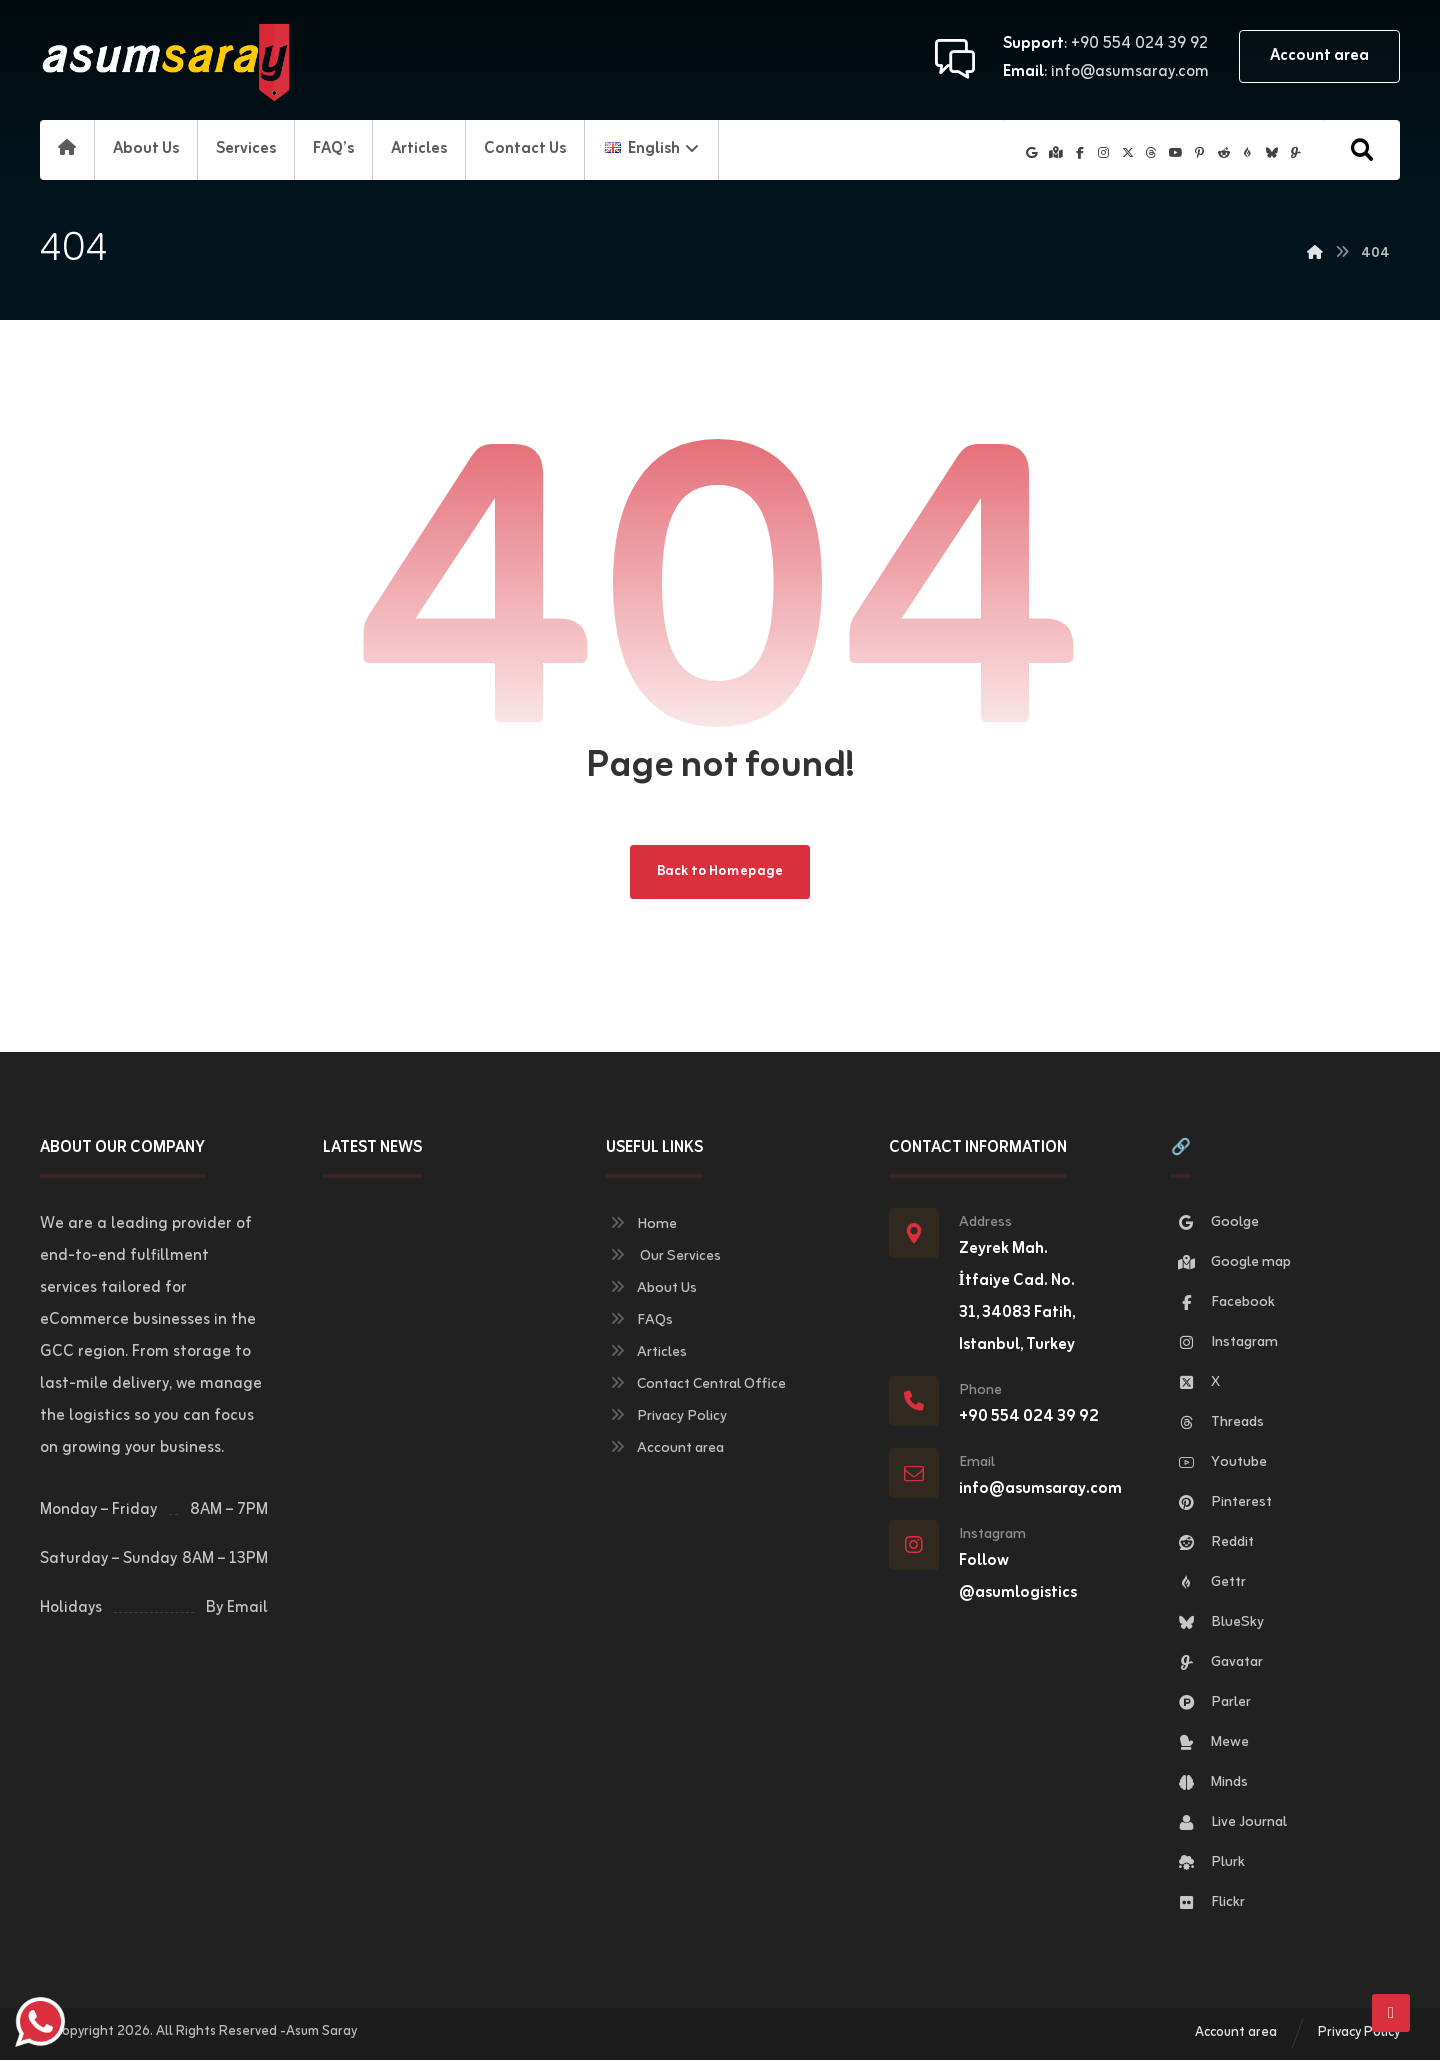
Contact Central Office (696, 1386)
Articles (646, 1354)
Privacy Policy (666, 1418)
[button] (1362, 150)
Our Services (663, 1258)
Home (641, 1226)
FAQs (639, 1322)
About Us (651, 1290)
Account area (665, 1450)
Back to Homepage (720, 872)
